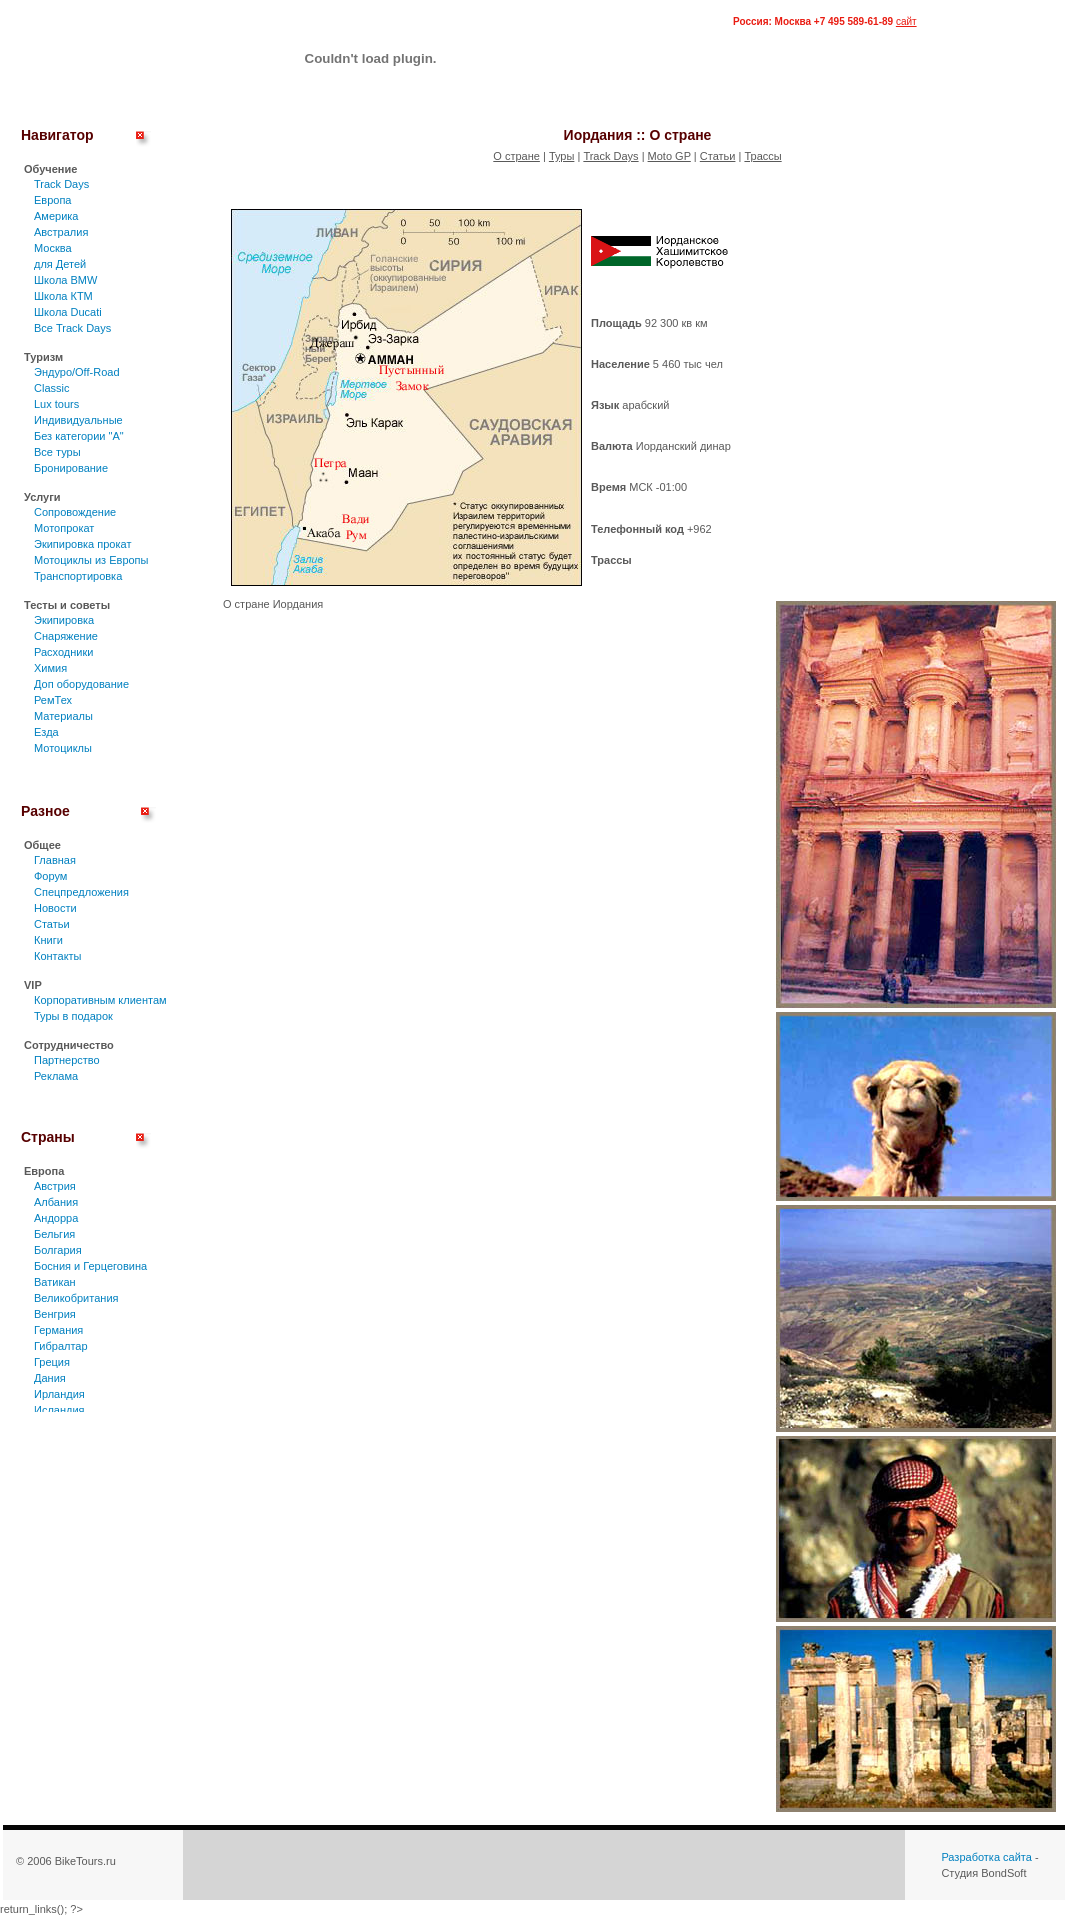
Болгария (58, 1250)
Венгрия (55, 1314)
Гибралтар (61, 1346)
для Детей (60, 264)
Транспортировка (78, 576)
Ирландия (59, 1394)
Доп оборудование (81, 684)
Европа (53, 200)
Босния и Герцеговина (90, 1266)
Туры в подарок (73, 1016)
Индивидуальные (78, 420)
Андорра (56, 1218)
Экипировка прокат (82, 544)
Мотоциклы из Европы (91, 560)
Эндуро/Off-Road (77, 372)
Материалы (63, 716)
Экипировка (64, 620)
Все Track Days (72, 328)
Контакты (58, 956)
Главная (55, 860)
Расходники (63, 652)
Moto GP (669, 156)
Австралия (61, 232)
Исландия (59, 1410)
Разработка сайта (986, 1857)
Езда (46, 732)
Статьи (52, 924)
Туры (562, 156)
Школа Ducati (68, 312)
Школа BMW (65, 280)
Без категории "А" (79, 436)
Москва (53, 248)
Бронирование (71, 468)
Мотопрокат (64, 528)
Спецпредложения (81, 892)
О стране (516, 156)
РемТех (53, 700)
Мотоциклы (63, 748)
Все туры (57, 452)
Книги (48, 940)
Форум (50, 876)
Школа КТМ (63, 296)
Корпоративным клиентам (100, 1000)
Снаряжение (66, 636)
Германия (58, 1330)
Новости (55, 908)
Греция (52, 1362)
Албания (56, 1202)
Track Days (61, 184)
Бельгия (54, 1234)
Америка (56, 216)
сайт (906, 21)
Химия (50, 668)
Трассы (762, 156)
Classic (51, 388)
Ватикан (55, 1282)
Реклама (56, 1076)
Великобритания (76, 1298)
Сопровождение (75, 512)
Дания (50, 1378)
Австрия (55, 1186)
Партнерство (67, 1060)
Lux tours (56, 404)
